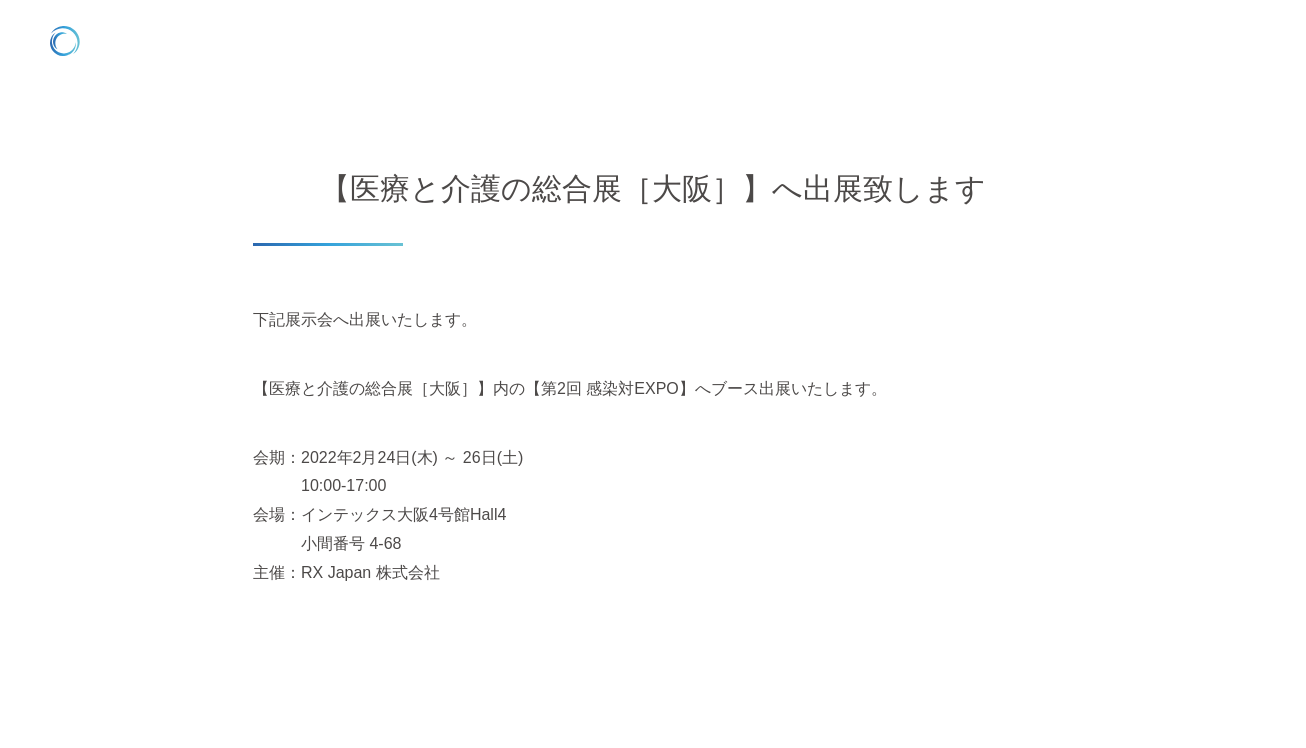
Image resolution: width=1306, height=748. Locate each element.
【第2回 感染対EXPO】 (610, 388)
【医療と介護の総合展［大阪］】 (373, 388)
